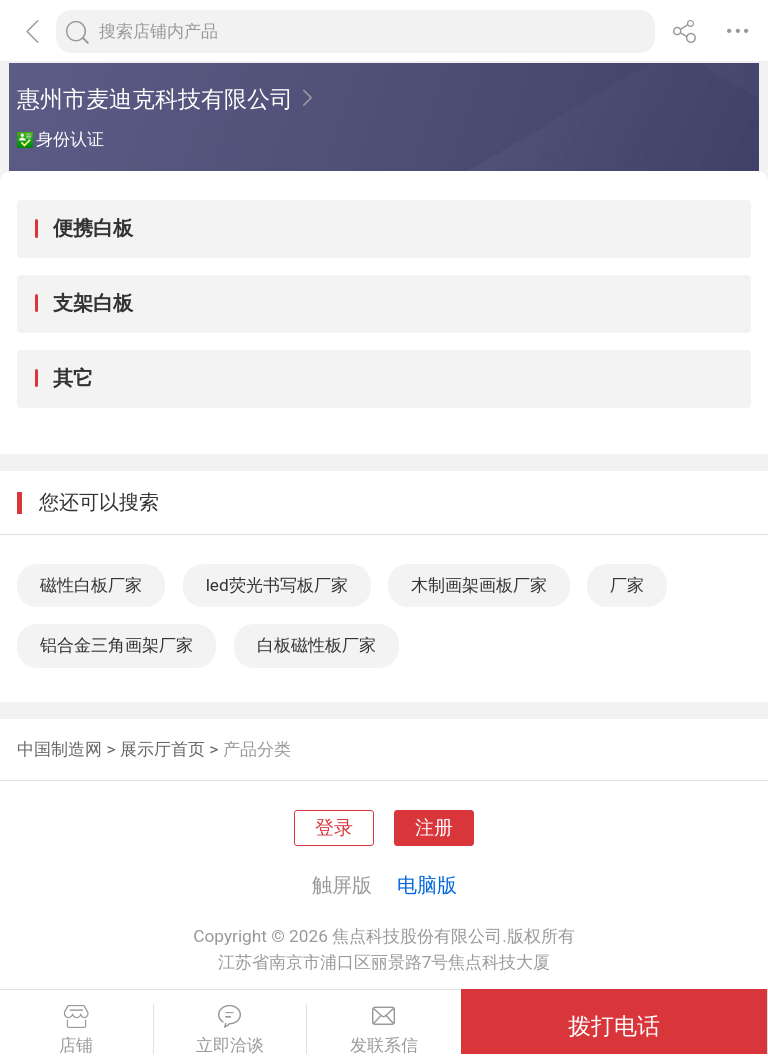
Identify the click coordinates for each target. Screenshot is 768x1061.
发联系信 (384, 1030)
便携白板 (93, 228)
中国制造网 (59, 749)
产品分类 (257, 749)
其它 (73, 378)
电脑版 (427, 885)
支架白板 (93, 303)
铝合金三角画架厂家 (116, 645)
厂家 (627, 585)
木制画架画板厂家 (479, 585)
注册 (434, 828)
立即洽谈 (230, 1030)
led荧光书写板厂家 (277, 585)
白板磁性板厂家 (316, 645)
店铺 (76, 1030)
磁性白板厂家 (91, 585)
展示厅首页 (162, 749)
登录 (334, 828)
